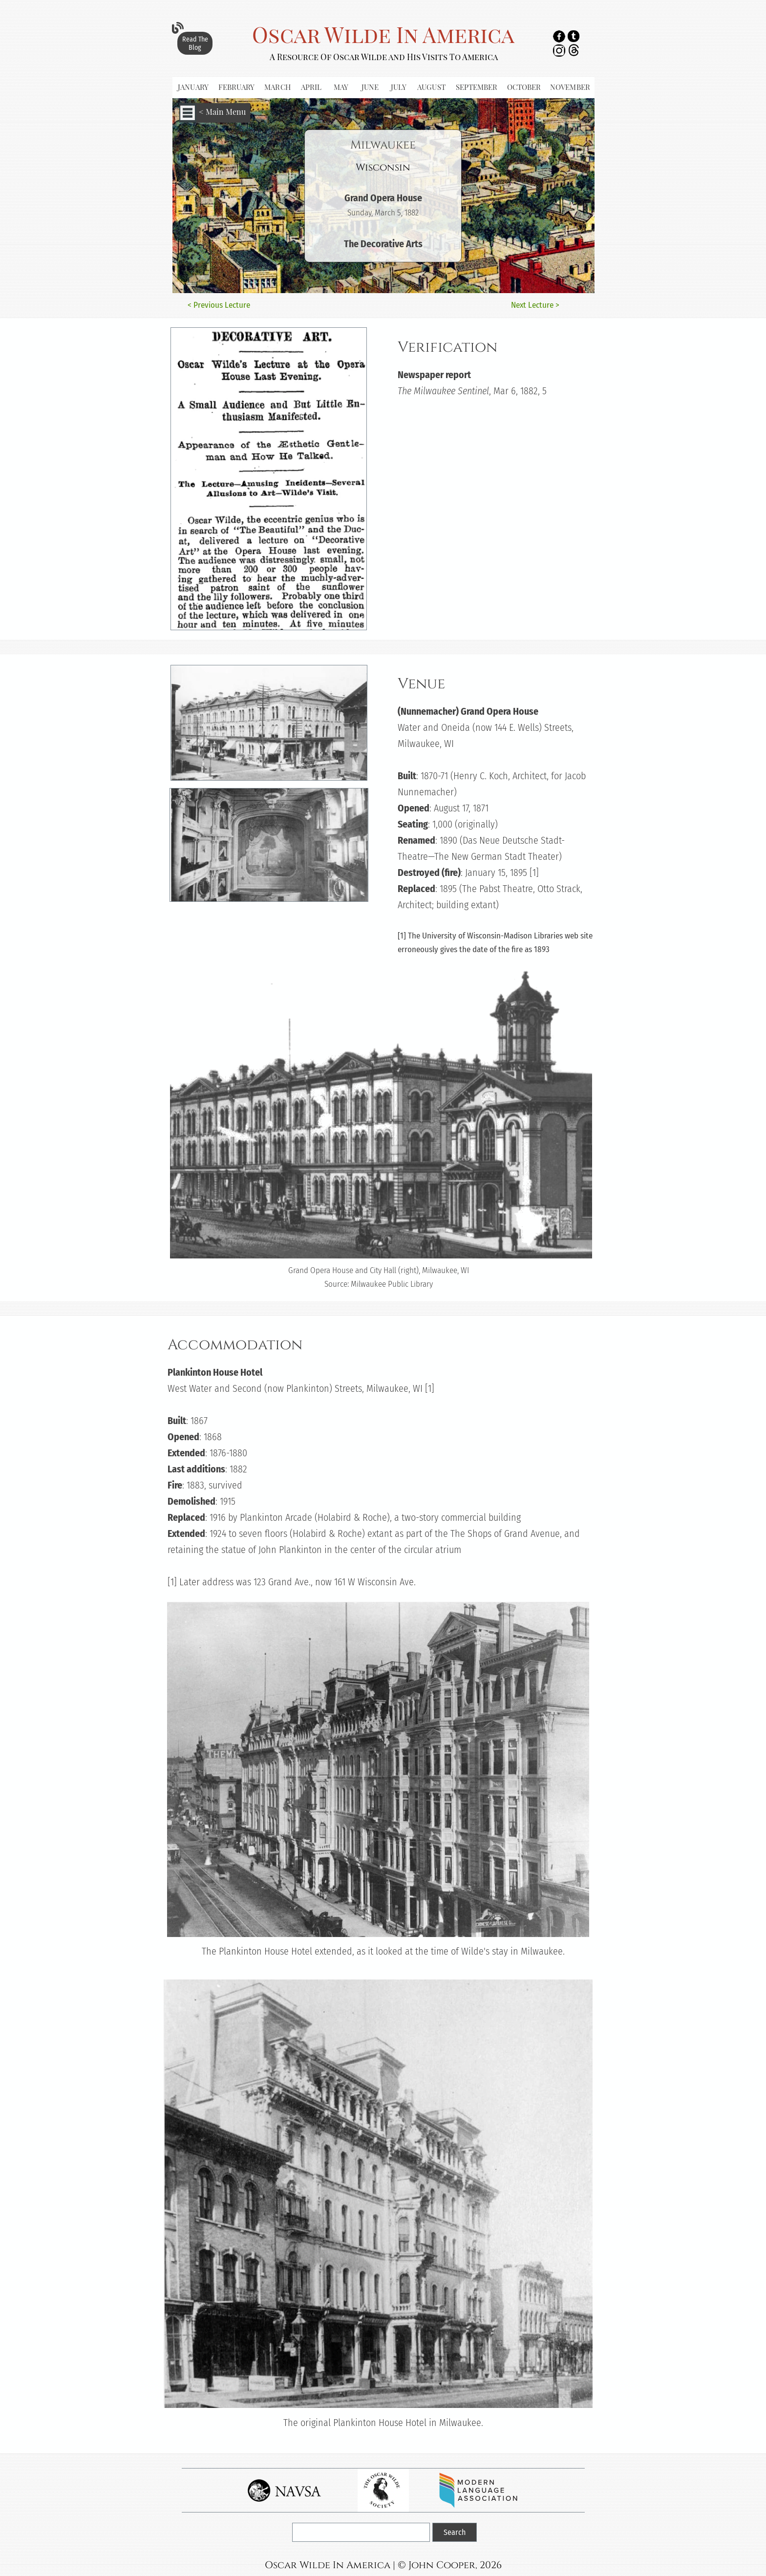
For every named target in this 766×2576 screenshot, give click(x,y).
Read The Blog (195, 43)
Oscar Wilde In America (383, 34)
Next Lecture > (535, 305)
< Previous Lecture (219, 305)
